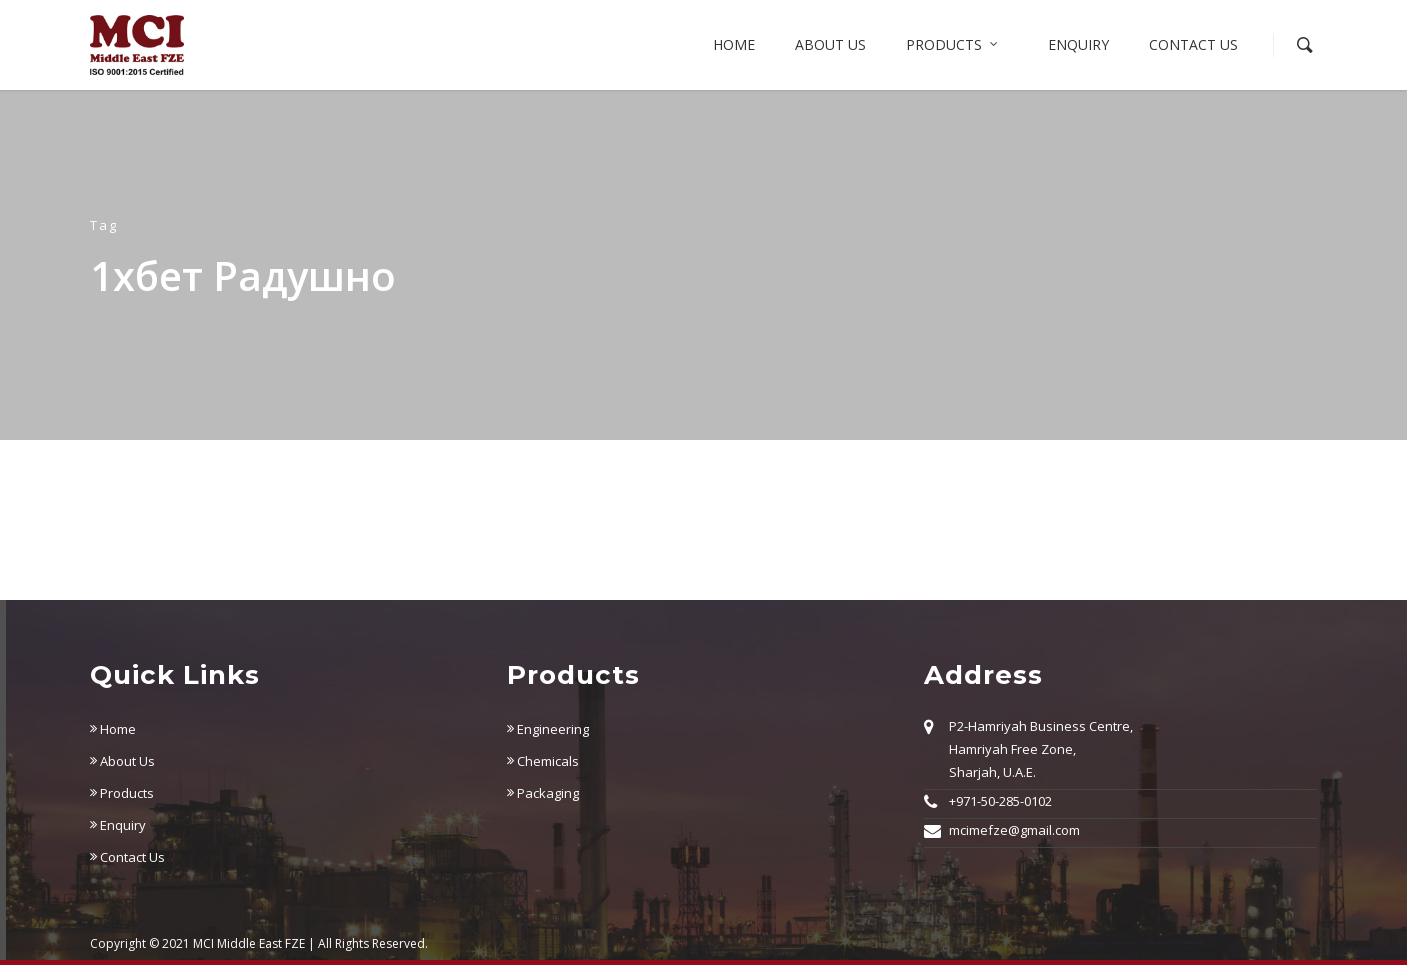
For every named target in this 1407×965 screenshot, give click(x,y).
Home (734, 44)
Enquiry (1078, 44)
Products (953, 45)
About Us (122, 761)
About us (830, 44)
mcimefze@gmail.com (1014, 830)
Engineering (548, 729)
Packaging (543, 793)
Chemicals (543, 761)
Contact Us (1193, 44)
